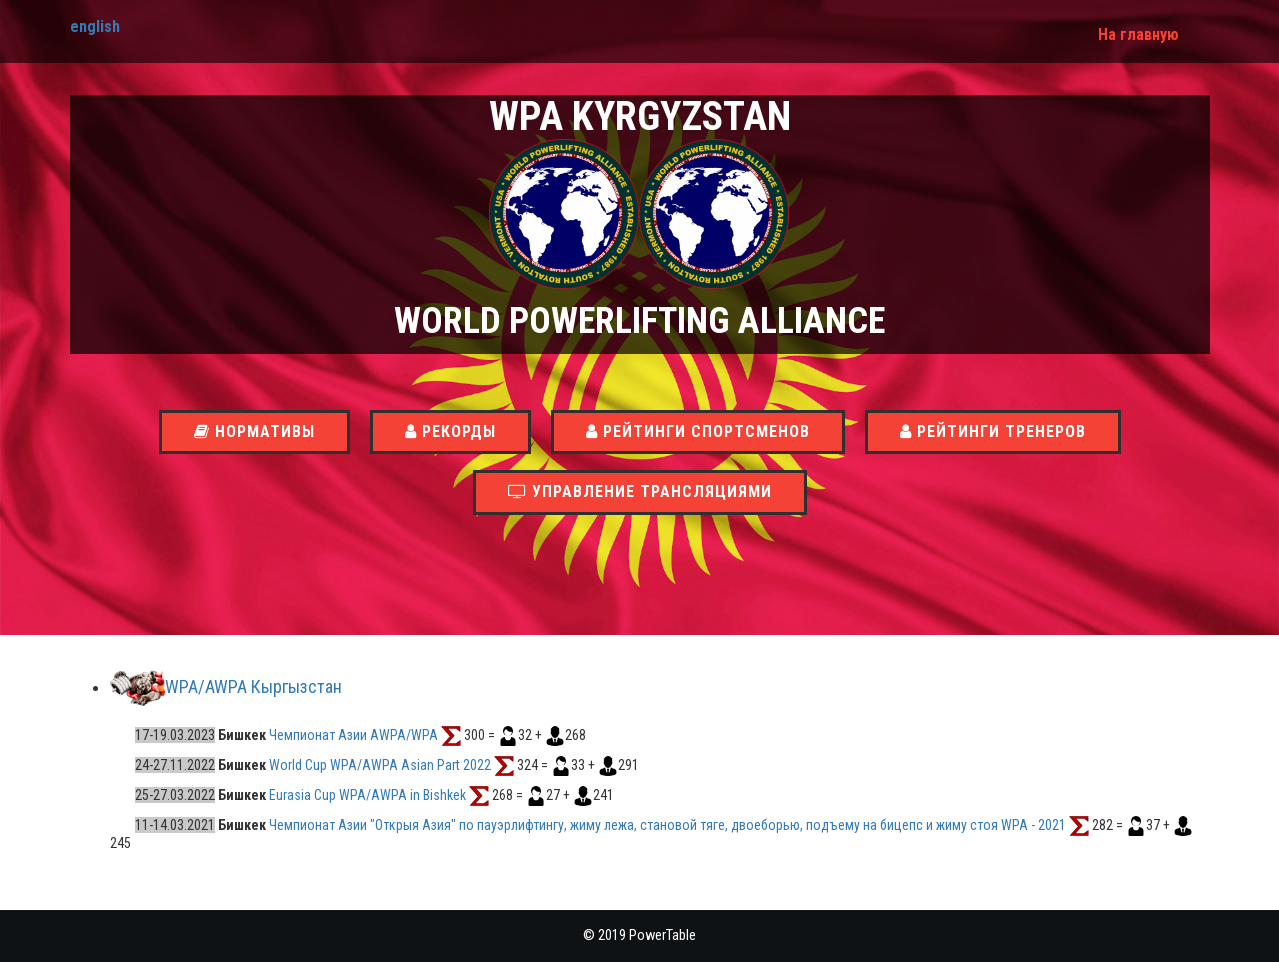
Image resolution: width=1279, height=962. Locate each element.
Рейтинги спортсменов (698, 431)
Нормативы (254, 431)
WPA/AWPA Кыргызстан (253, 687)
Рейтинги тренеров (993, 431)
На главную (1138, 34)
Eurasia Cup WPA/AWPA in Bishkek (367, 795)
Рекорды (450, 431)
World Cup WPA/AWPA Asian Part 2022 (380, 765)
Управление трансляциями (640, 491)
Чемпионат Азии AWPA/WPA (353, 735)
